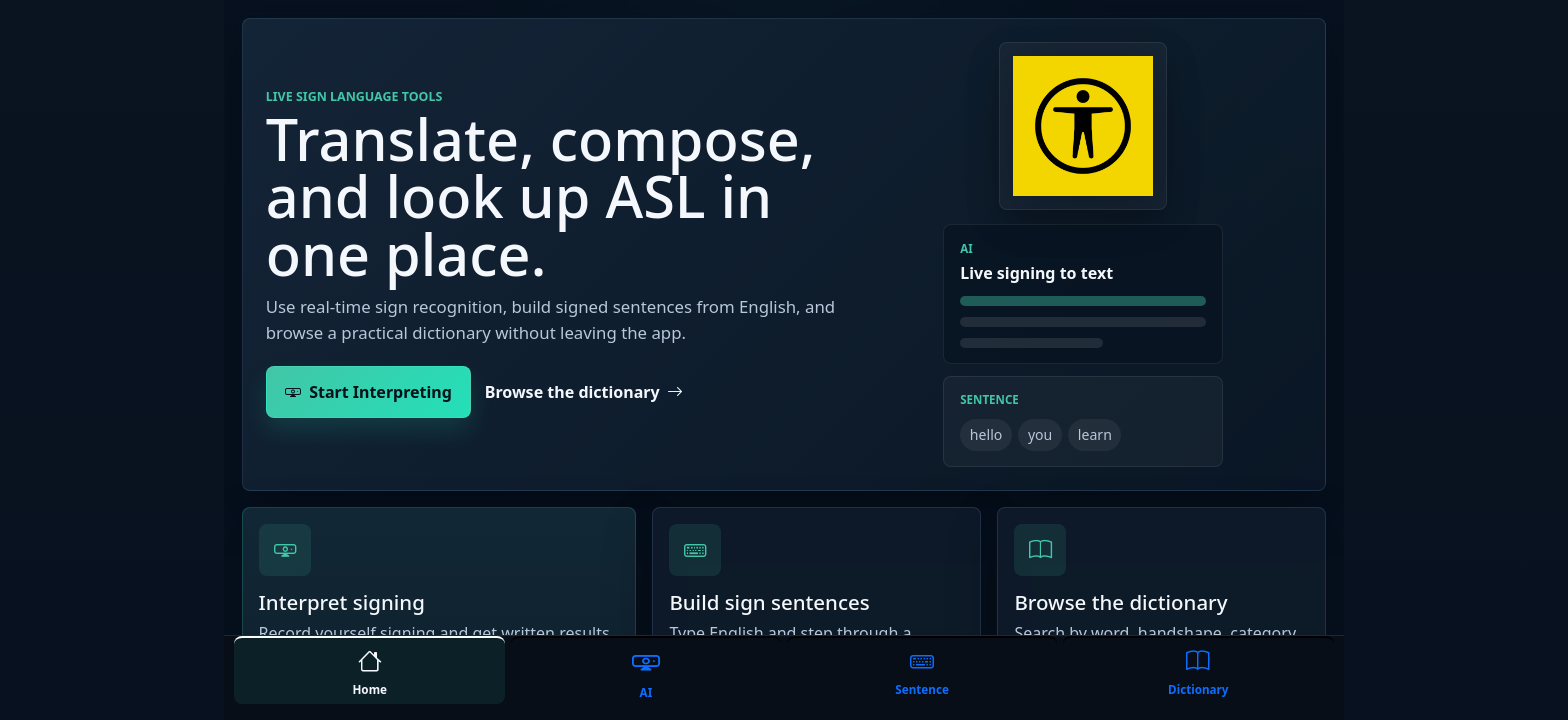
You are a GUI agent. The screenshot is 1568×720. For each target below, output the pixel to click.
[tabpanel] (784, 317)
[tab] (369, 670)
